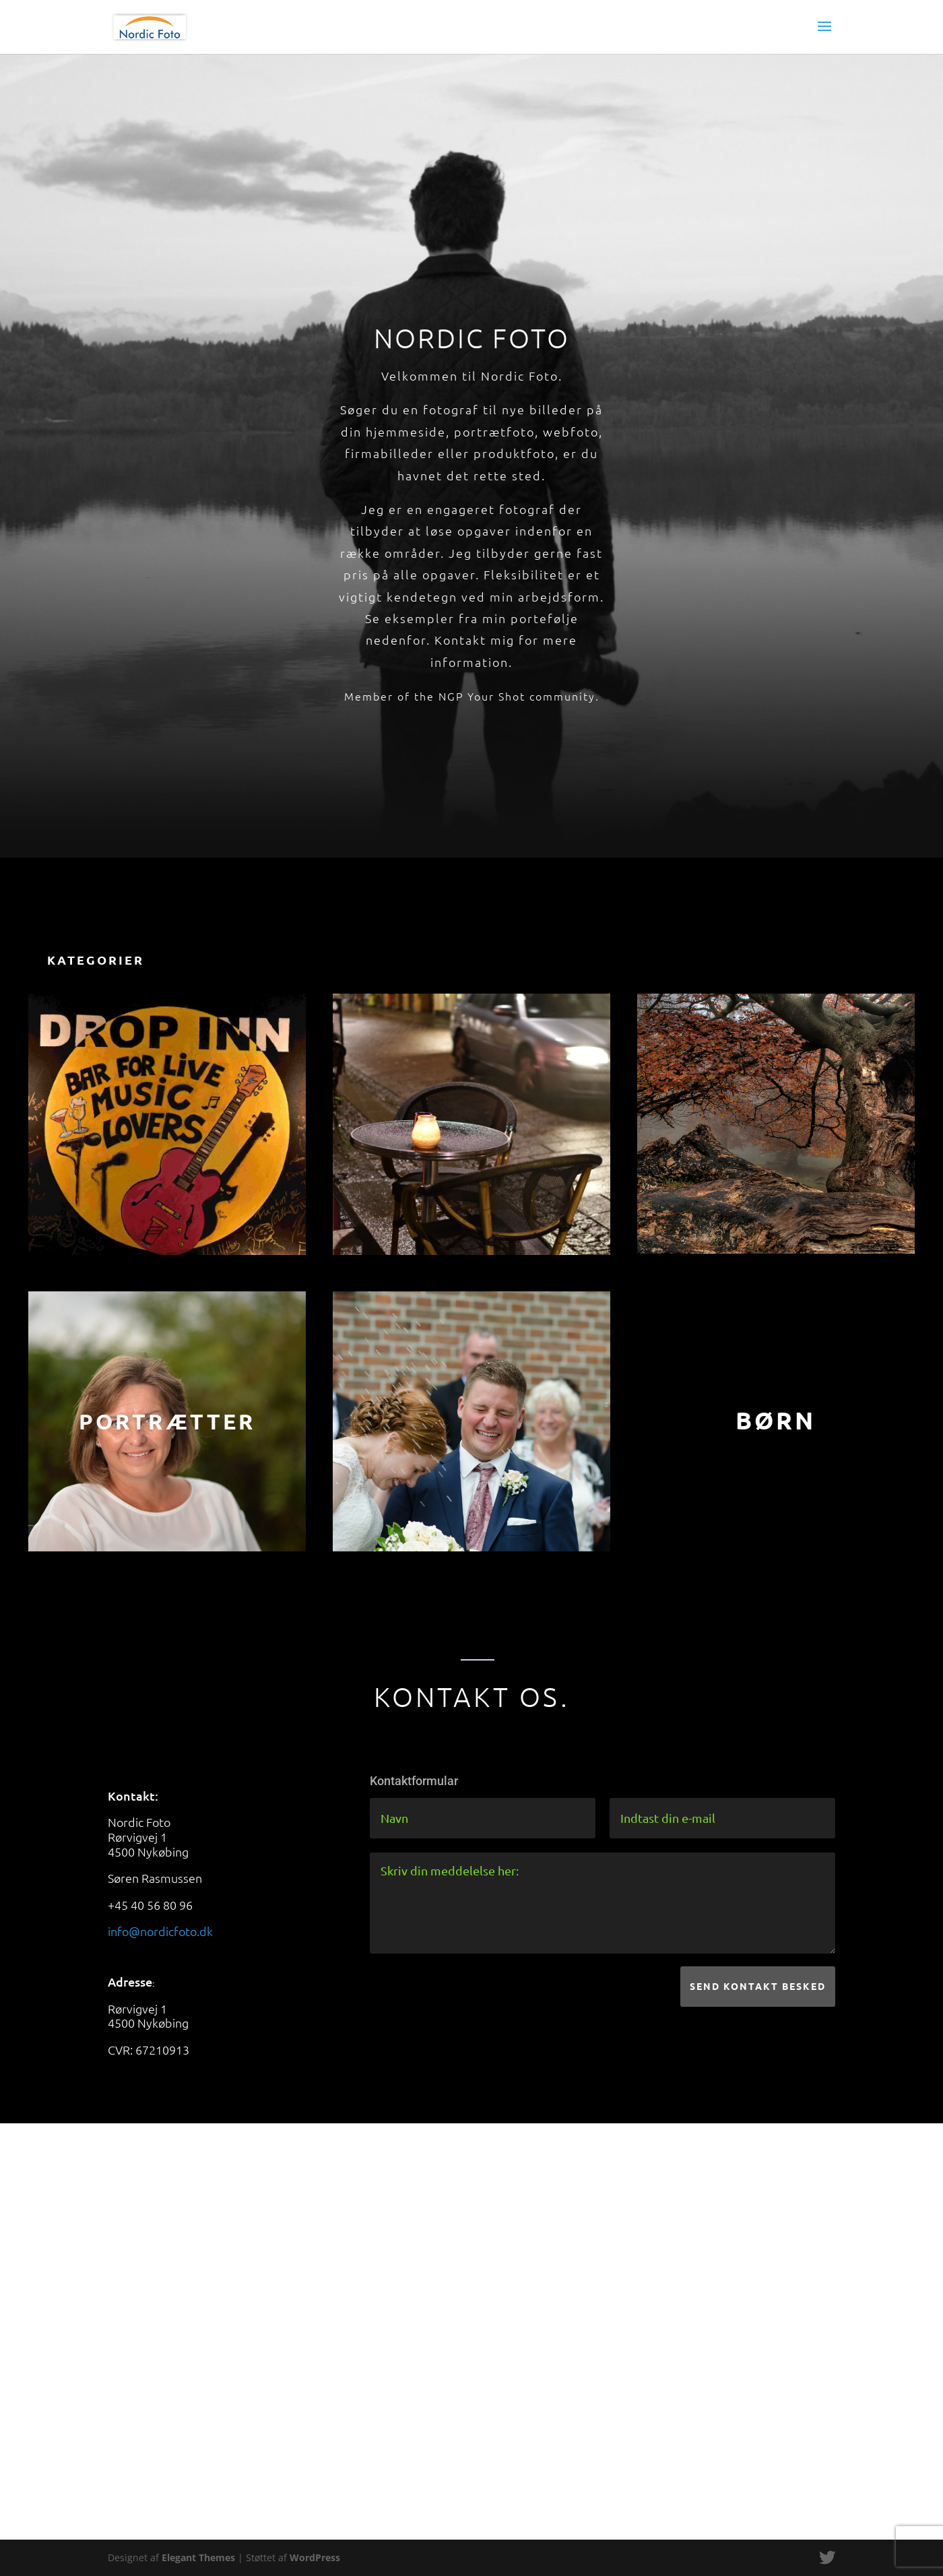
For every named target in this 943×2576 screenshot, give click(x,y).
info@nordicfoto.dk (160, 1931)
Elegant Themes (198, 2557)
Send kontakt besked (758, 1986)
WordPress (315, 2557)
